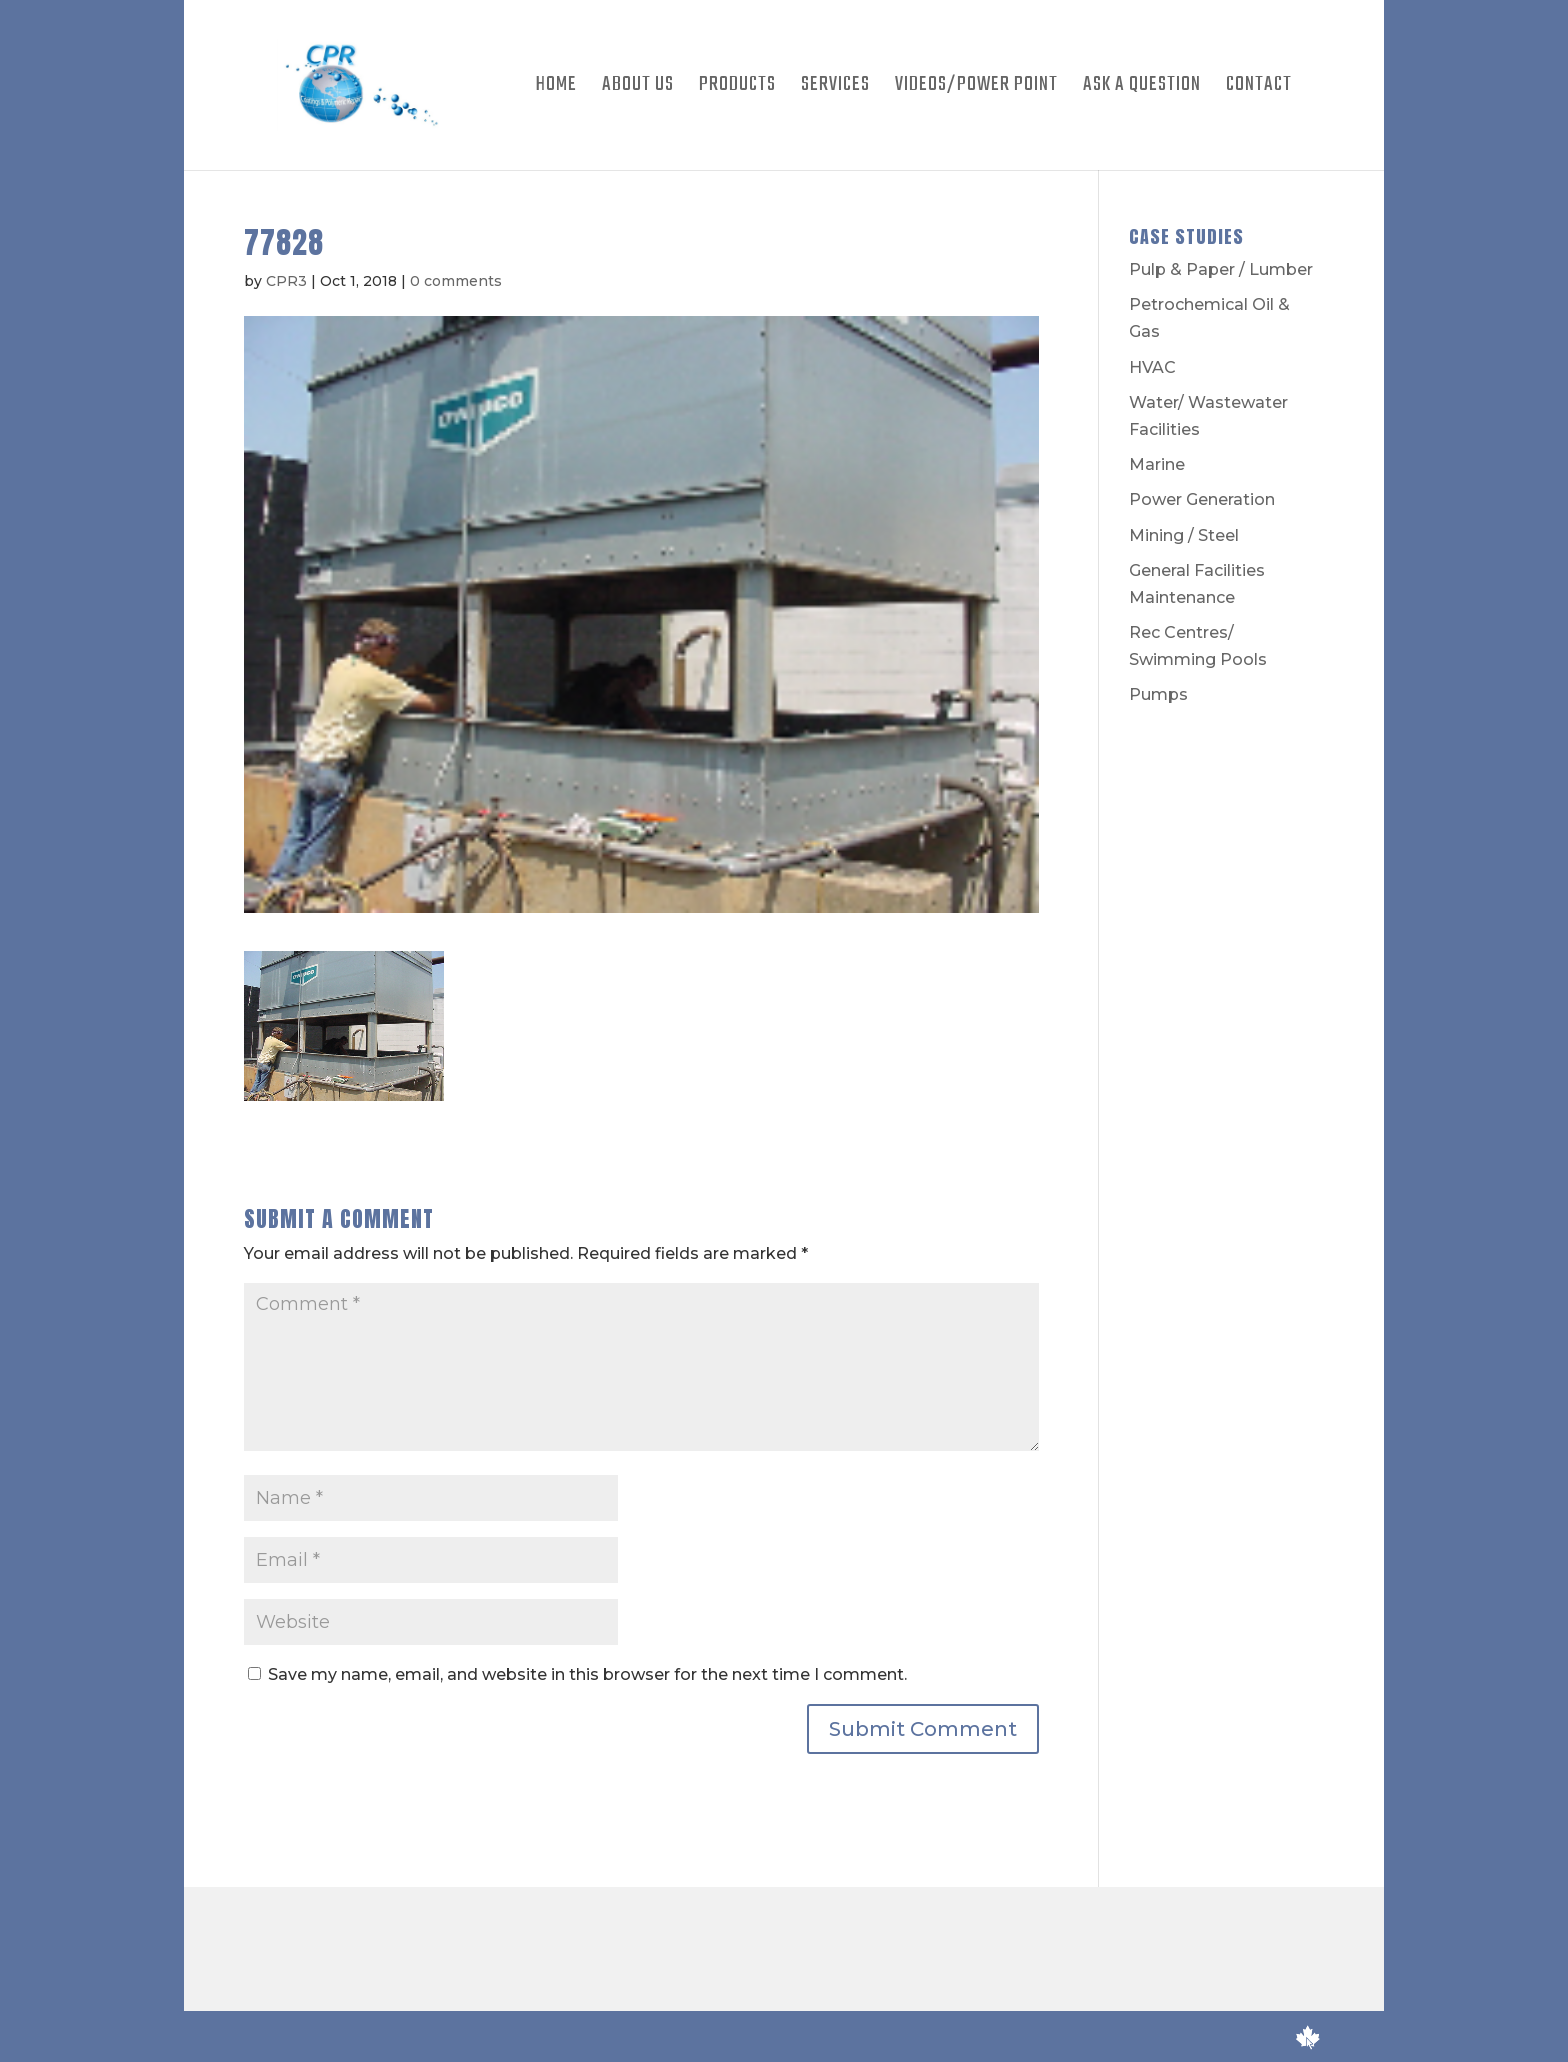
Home (556, 89)
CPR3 (286, 281)
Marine (1157, 464)
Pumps (1158, 694)
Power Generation (1202, 499)
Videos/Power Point (976, 89)
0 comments (456, 281)
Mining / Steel (1184, 535)
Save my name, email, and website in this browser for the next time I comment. (587, 1674)
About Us (638, 89)
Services (835, 89)
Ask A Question (1142, 89)
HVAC (1152, 367)
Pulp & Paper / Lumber (1221, 269)
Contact (1259, 89)
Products (737, 89)
